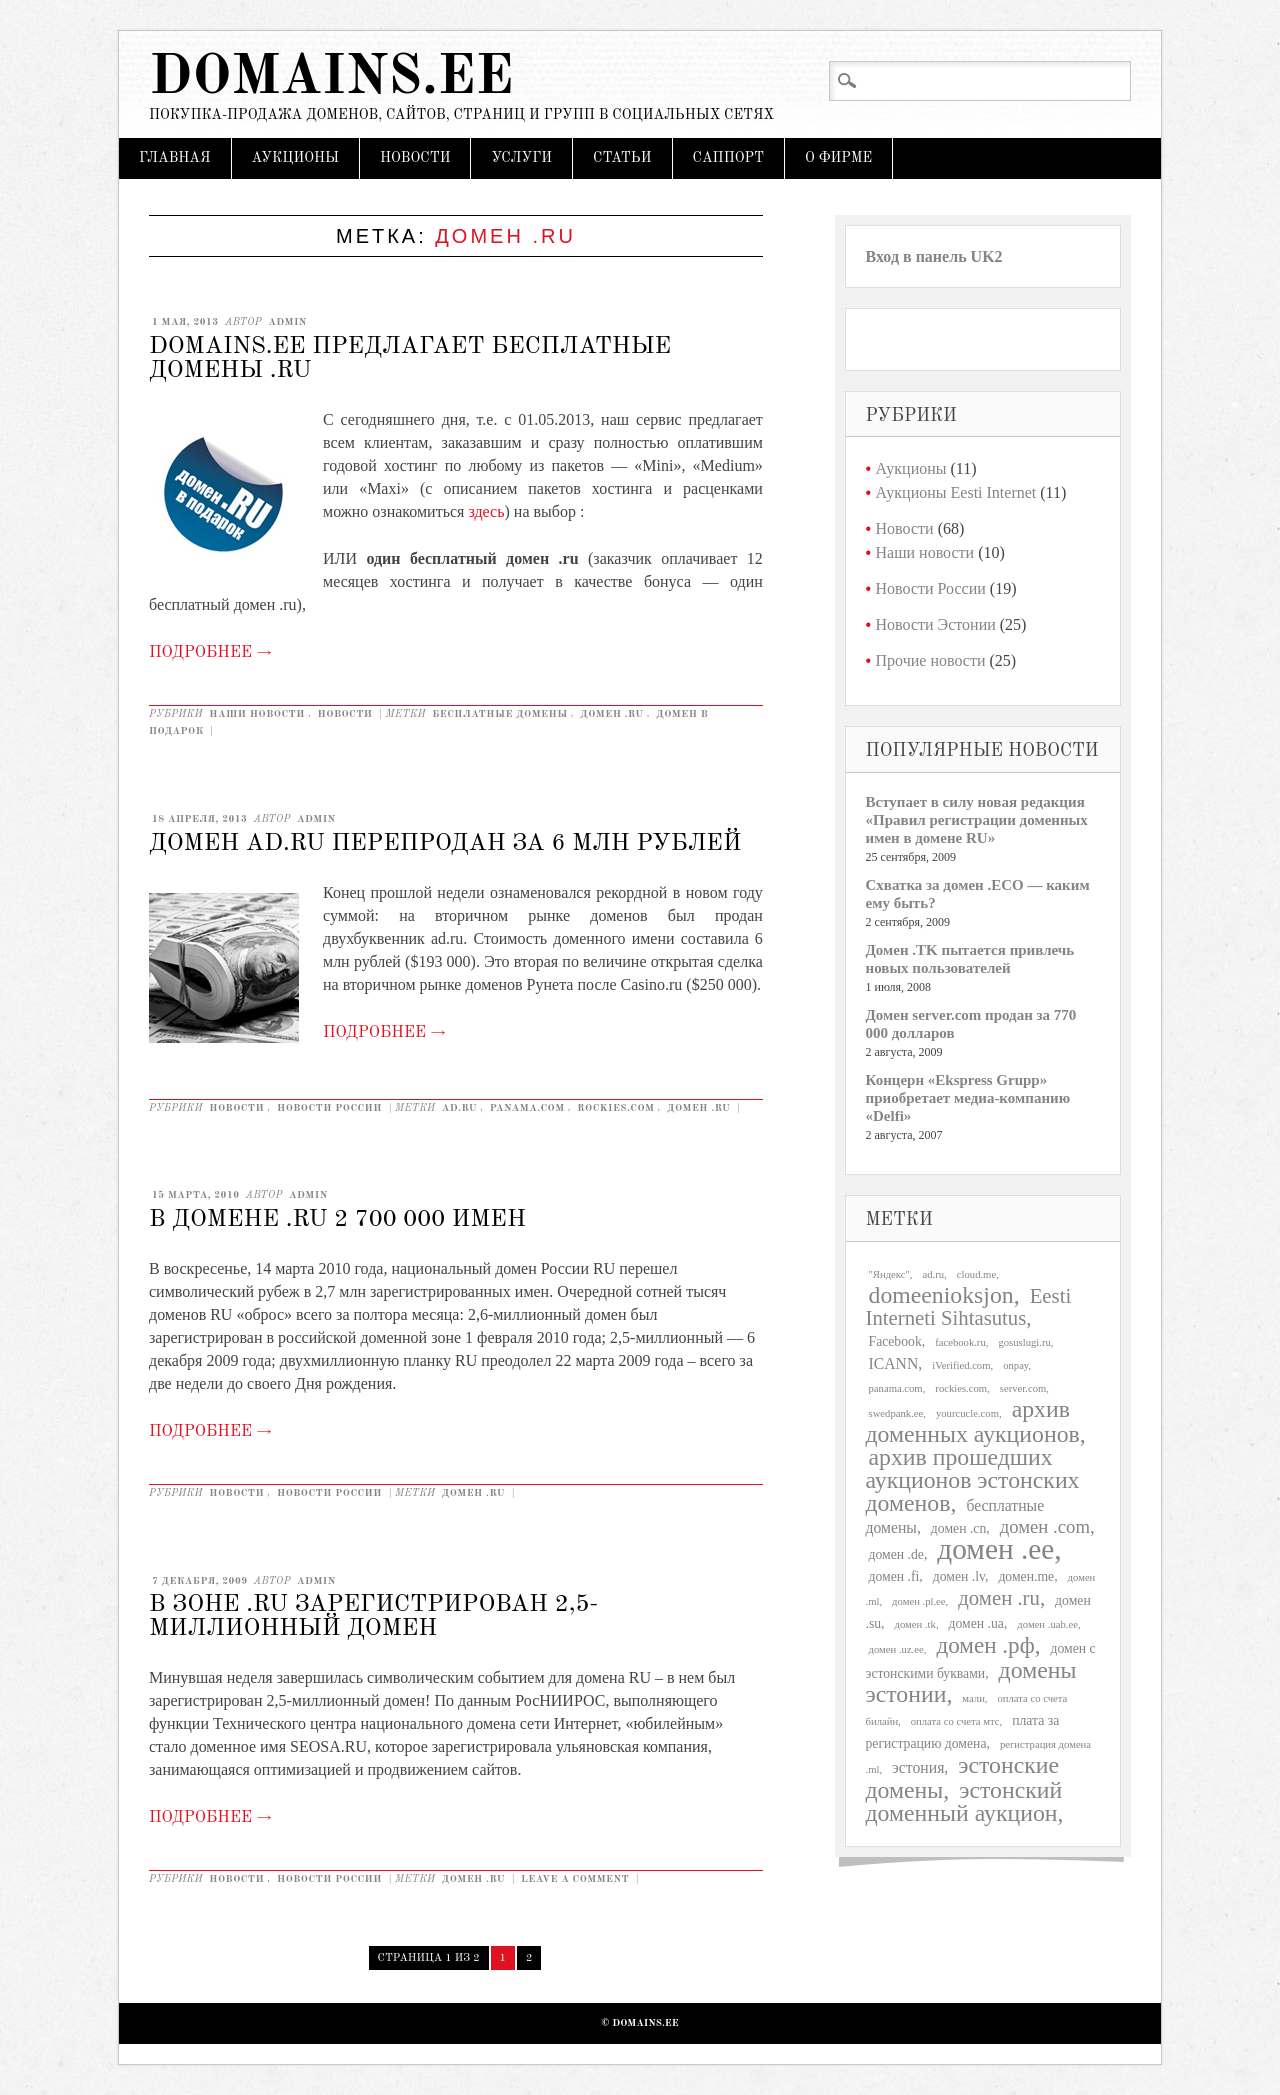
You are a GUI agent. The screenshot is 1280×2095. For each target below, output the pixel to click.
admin (287, 322)
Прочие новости (931, 660)
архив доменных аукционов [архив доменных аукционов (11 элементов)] (973, 1421)
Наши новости (257, 714)
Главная (175, 158)
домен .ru (611, 714)
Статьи (622, 158)
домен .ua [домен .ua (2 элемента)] (976, 1623)
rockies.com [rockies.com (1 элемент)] (961, 1388)
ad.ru (459, 1108)
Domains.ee (331, 78)
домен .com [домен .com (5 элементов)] (1045, 1526)
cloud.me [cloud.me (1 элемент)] (976, 1274)
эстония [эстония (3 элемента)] (918, 1767)
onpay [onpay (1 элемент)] (1015, 1365)
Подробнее (210, 653)
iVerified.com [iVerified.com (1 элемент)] (961, 1365)
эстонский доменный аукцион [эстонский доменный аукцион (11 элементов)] (964, 1801)
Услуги (521, 158)
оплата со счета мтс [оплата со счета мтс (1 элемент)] (955, 1721)
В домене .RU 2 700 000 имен (337, 1220)
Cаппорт (728, 158)
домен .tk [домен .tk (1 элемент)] (915, 1624)
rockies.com (615, 1108)
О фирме (838, 158)
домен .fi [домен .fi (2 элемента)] (894, 1576)
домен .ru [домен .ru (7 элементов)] (999, 1598)
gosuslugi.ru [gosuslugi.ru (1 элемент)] (1024, 1342)
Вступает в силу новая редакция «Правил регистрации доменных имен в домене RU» (977, 820)
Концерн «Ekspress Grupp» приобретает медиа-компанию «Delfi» (968, 1098)
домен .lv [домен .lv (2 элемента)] (959, 1576)
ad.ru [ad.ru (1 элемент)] (934, 1274)
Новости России (329, 1108)
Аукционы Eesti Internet (956, 492)
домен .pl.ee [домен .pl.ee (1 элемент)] (918, 1601)
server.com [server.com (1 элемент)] (1023, 1388)
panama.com (527, 1108)
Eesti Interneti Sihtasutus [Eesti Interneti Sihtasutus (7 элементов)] (969, 1307)
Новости (415, 158)
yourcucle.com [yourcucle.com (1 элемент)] (967, 1413)
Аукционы (295, 158)
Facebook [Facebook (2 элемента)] (895, 1341)
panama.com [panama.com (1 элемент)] (896, 1388)
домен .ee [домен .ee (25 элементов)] (995, 1549)
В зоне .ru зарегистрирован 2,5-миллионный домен (373, 1617)
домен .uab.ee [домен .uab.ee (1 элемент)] (1047, 1624)
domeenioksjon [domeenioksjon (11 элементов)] (941, 1295)
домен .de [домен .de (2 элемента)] (896, 1554)
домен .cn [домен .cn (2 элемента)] (958, 1528)
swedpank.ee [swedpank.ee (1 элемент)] (896, 1413)
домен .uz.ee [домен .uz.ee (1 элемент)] (896, 1649)
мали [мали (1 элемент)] (973, 1698)
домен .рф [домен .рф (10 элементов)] (985, 1645)
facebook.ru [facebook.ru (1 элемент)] (960, 1342)
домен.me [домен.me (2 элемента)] (1026, 1576)
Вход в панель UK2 (934, 256)
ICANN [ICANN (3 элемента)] (894, 1363)
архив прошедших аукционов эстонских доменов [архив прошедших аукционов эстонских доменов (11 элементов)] (973, 1480)
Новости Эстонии (936, 624)
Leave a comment (575, 1879)
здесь (486, 511)
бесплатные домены (499, 714)
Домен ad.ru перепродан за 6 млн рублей (445, 844)
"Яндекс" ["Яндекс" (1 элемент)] (889, 1274)
